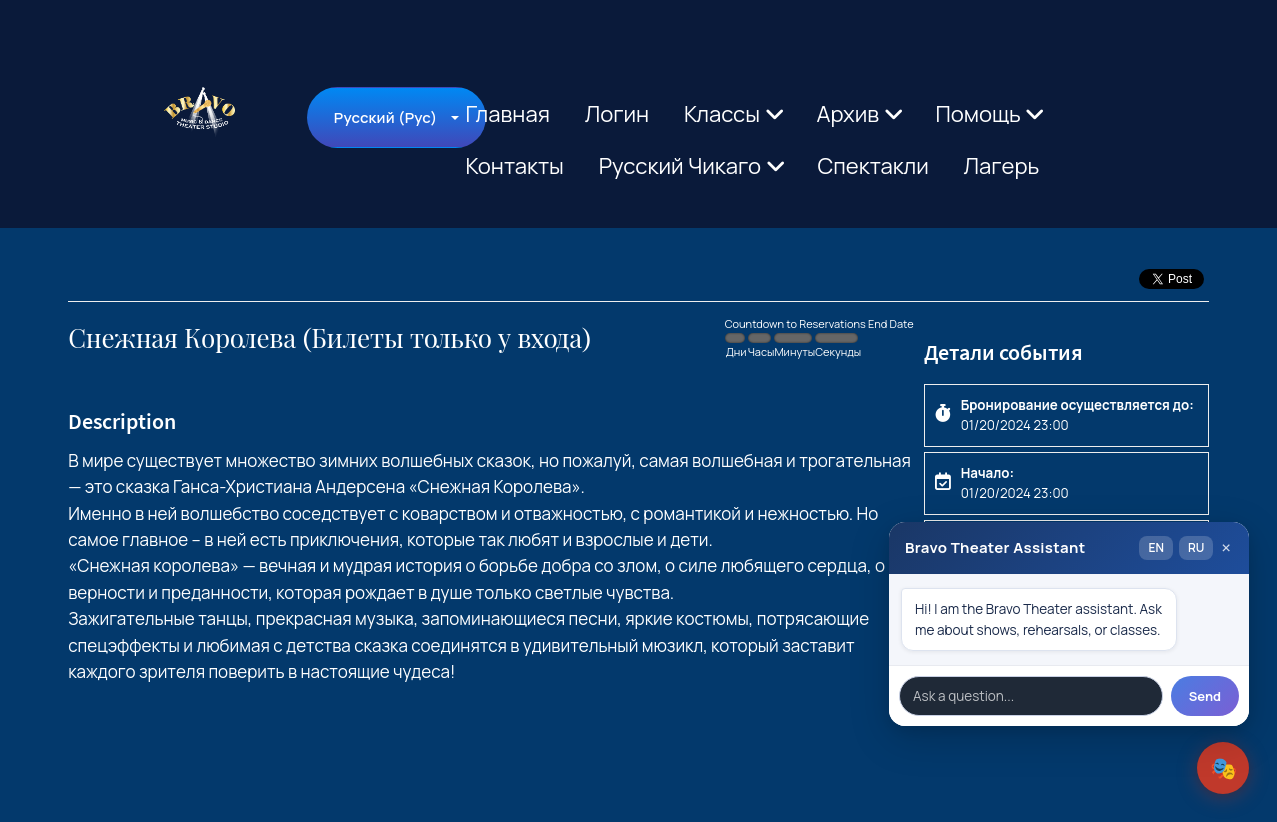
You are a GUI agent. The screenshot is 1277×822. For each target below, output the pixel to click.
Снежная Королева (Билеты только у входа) (329, 338)
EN (1155, 547)
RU (1196, 547)
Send (1205, 696)
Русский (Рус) (385, 117)
